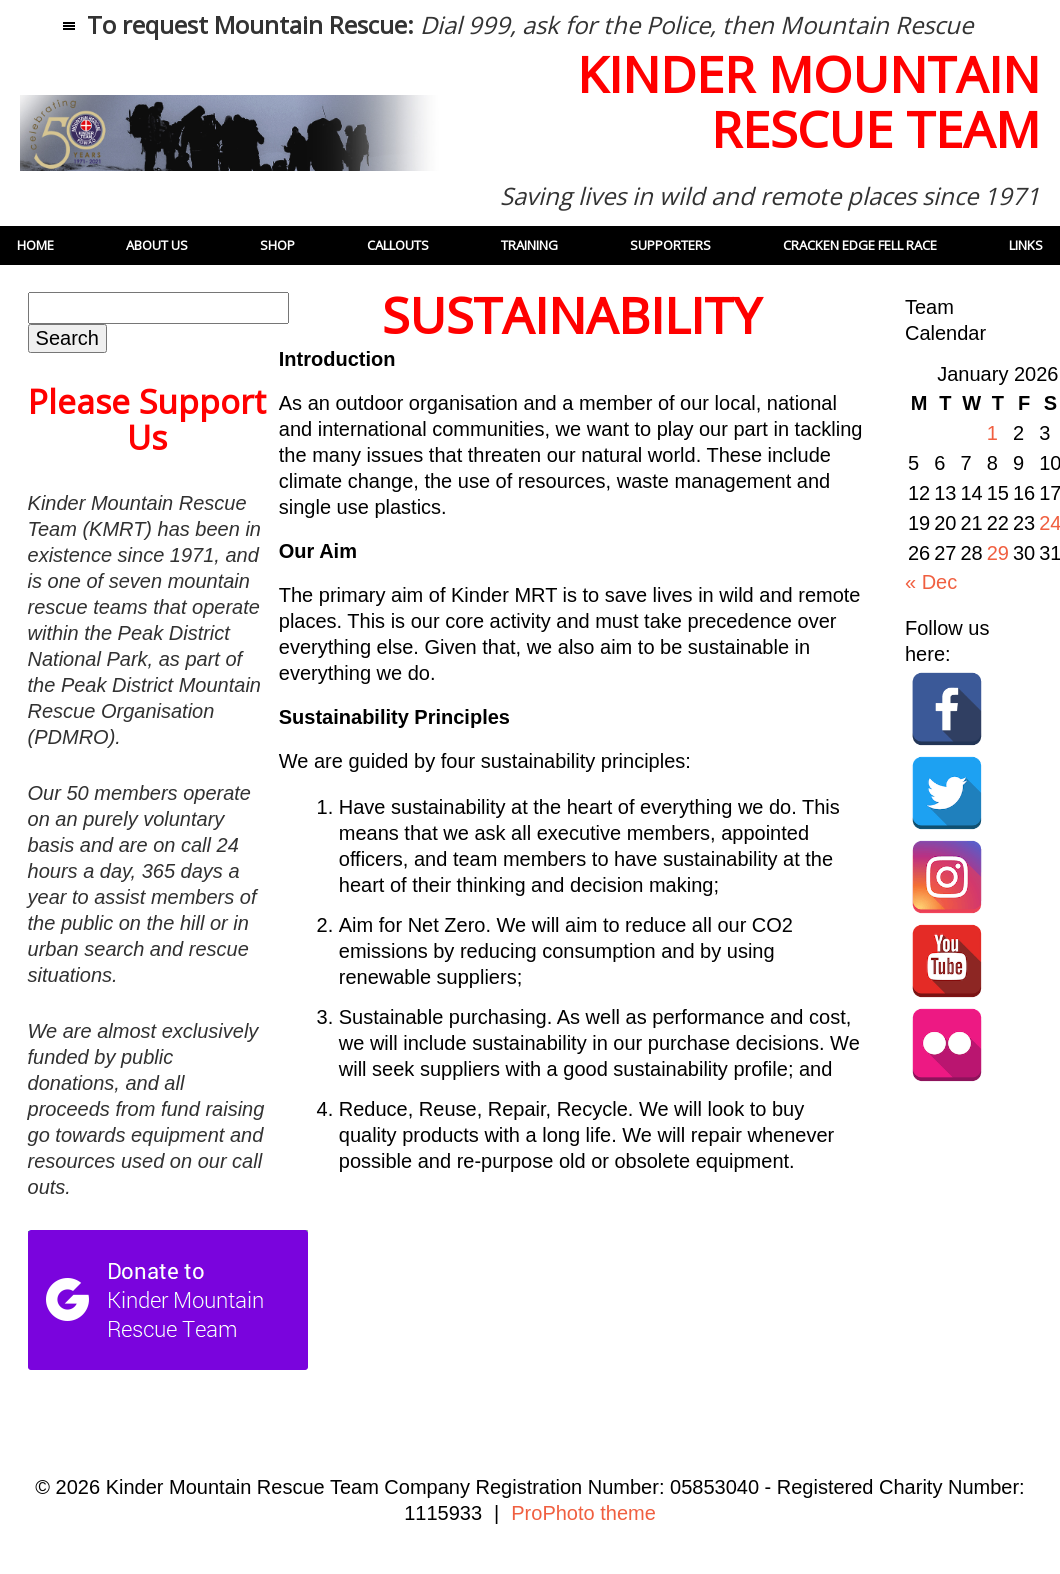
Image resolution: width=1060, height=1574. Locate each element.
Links (1026, 245)
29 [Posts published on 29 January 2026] (998, 553)
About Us (157, 245)
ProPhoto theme (583, 1513)
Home (35, 245)
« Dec (931, 582)
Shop (277, 245)
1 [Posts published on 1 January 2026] (992, 433)
